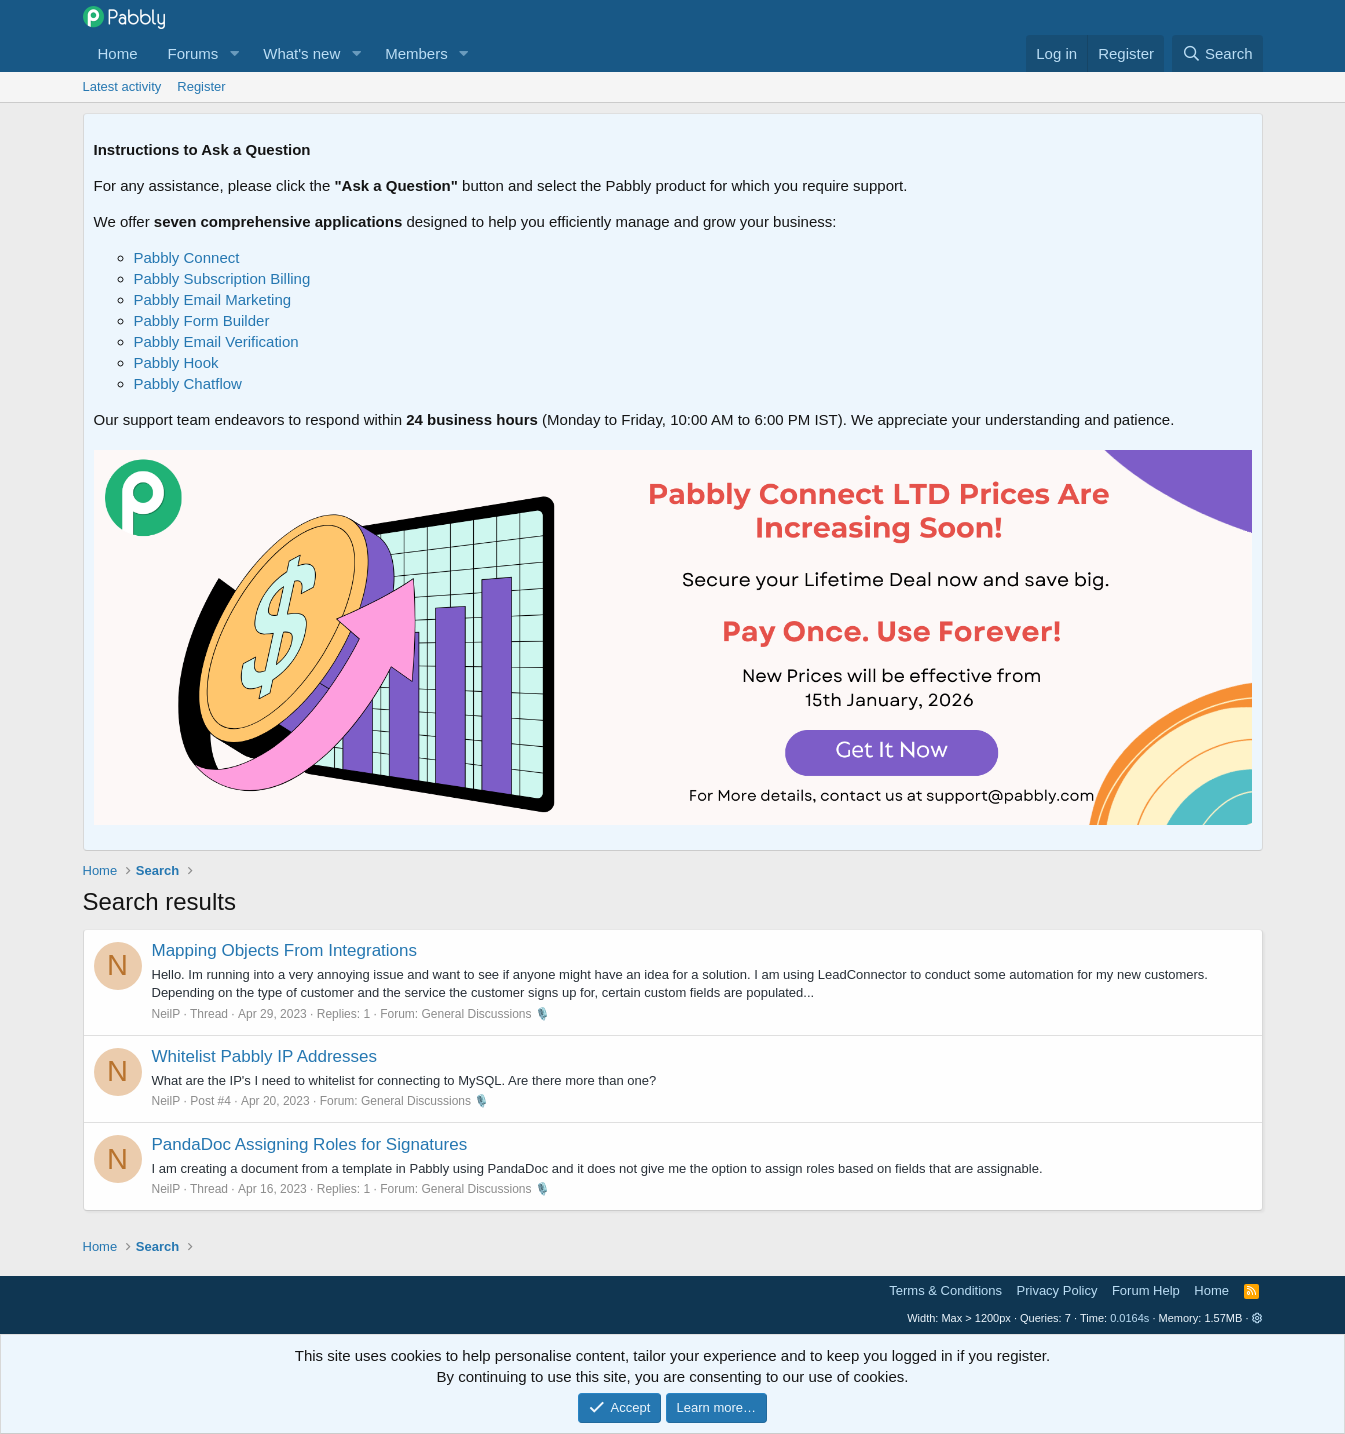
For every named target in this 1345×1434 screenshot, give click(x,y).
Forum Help (1146, 1290)
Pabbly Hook (176, 362)
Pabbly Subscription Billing (222, 278)
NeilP (166, 1014)
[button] (234, 53)
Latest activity (122, 86)
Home (118, 53)
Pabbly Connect (187, 257)
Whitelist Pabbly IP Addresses (265, 1056)
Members (416, 53)
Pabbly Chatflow (188, 383)
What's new (301, 53)
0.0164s (1129, 1318)
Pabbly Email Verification (216, 341)
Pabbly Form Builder (202, 320)
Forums (193, 53)
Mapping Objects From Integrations (285, 950)
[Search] (1217, 53)
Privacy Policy (1057, 1290)
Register (201, 86)
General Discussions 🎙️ (486, 1014)
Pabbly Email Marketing (213, 299)
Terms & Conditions (945, 1290)
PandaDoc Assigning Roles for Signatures (310, 1144)
